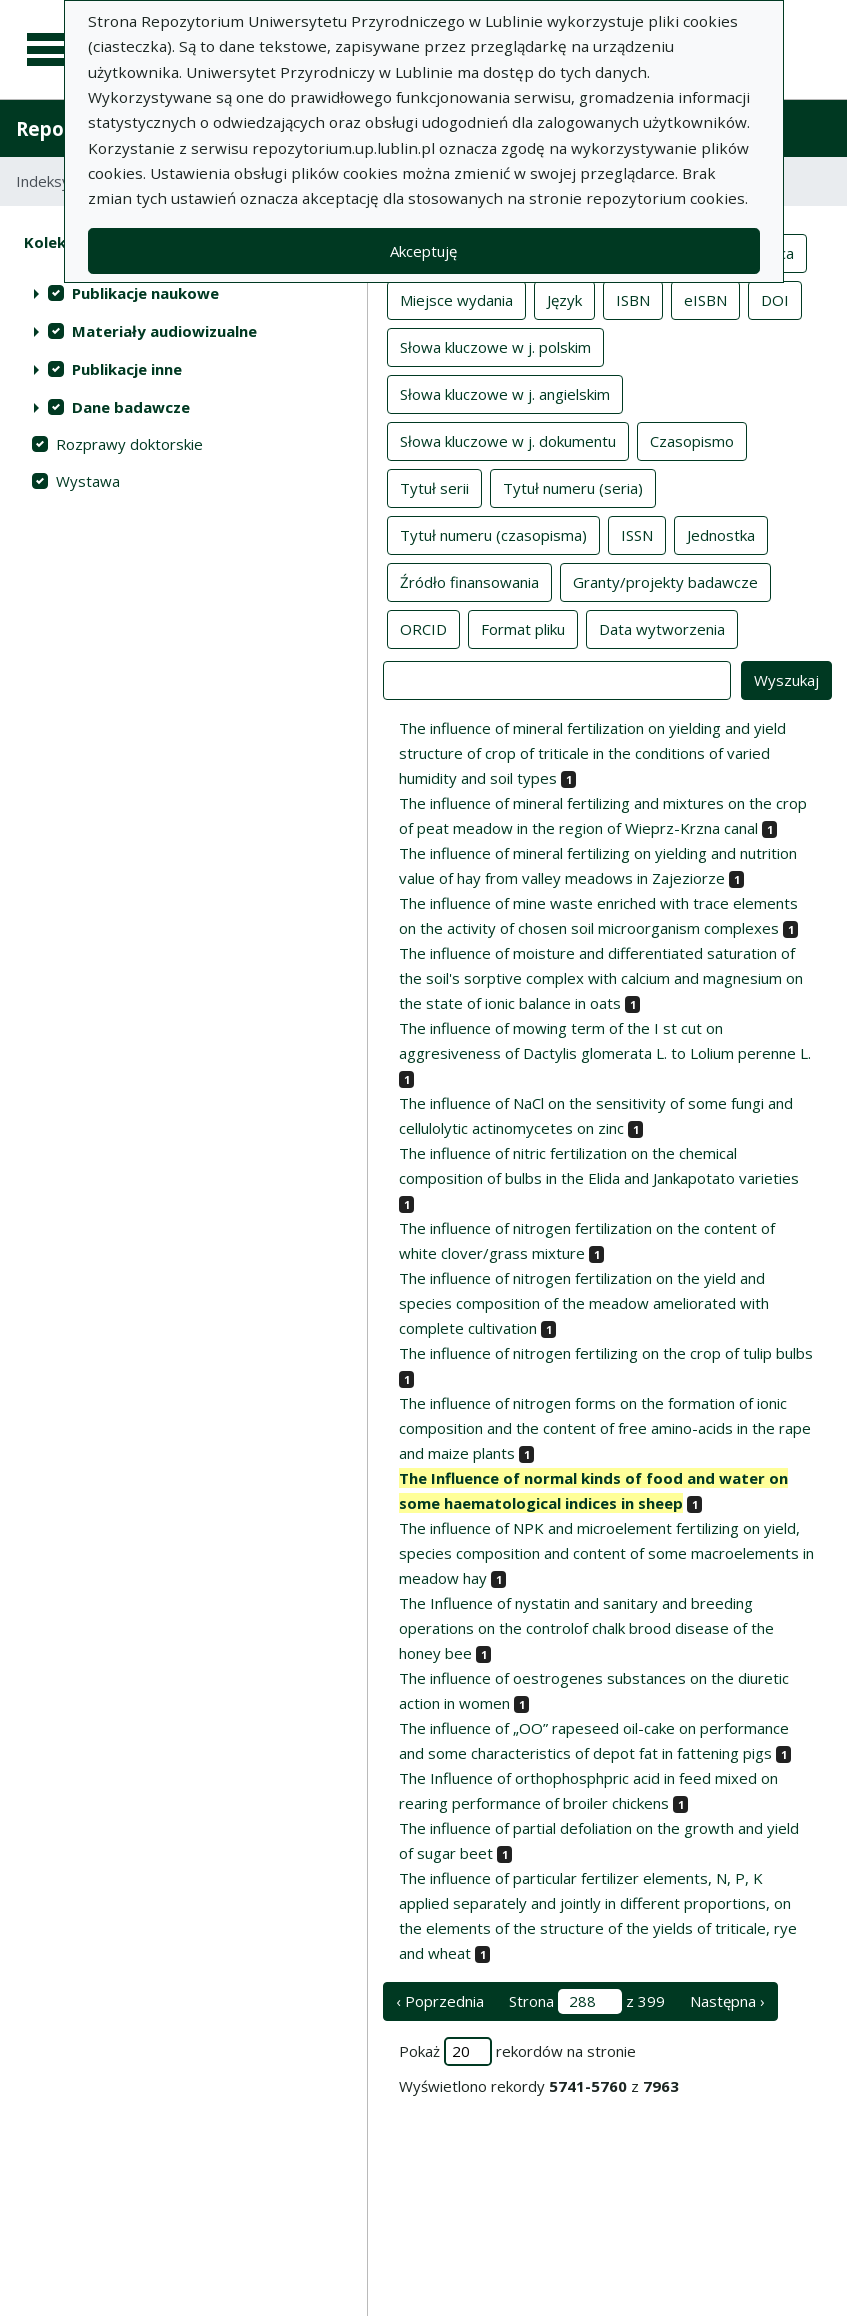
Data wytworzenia (662, 628)
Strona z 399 (587, 2001)
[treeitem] (183, 293)
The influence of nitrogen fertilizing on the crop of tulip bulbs (606, 1353)
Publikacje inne (127, 369)
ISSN (637, 534)
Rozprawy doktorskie (129, 444)
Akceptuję (423, 251)
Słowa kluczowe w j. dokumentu (508, 440)
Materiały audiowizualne (164, 331)
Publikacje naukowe (145, 293)
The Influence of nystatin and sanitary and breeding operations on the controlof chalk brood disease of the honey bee (586, 1628)
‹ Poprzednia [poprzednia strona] (440, 2001)
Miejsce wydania (456, 299)
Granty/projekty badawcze (665, 581)
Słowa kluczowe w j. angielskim (505, 393)
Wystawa (88, 481)
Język (564, 299)
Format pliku (523, 628)
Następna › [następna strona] (727, 2001)
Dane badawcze (131, 407)
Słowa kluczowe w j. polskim (495, 346)
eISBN (705, 299)
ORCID (423, 628)
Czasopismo (692, 440)
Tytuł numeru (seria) (573, 487)
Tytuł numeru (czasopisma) (493, 534)
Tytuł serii (434, 487)
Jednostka (721, 534)
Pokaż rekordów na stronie (517, 2051)
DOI (775, 299)
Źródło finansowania (469, 581)
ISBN (633, 299)
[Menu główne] (52, 50)
